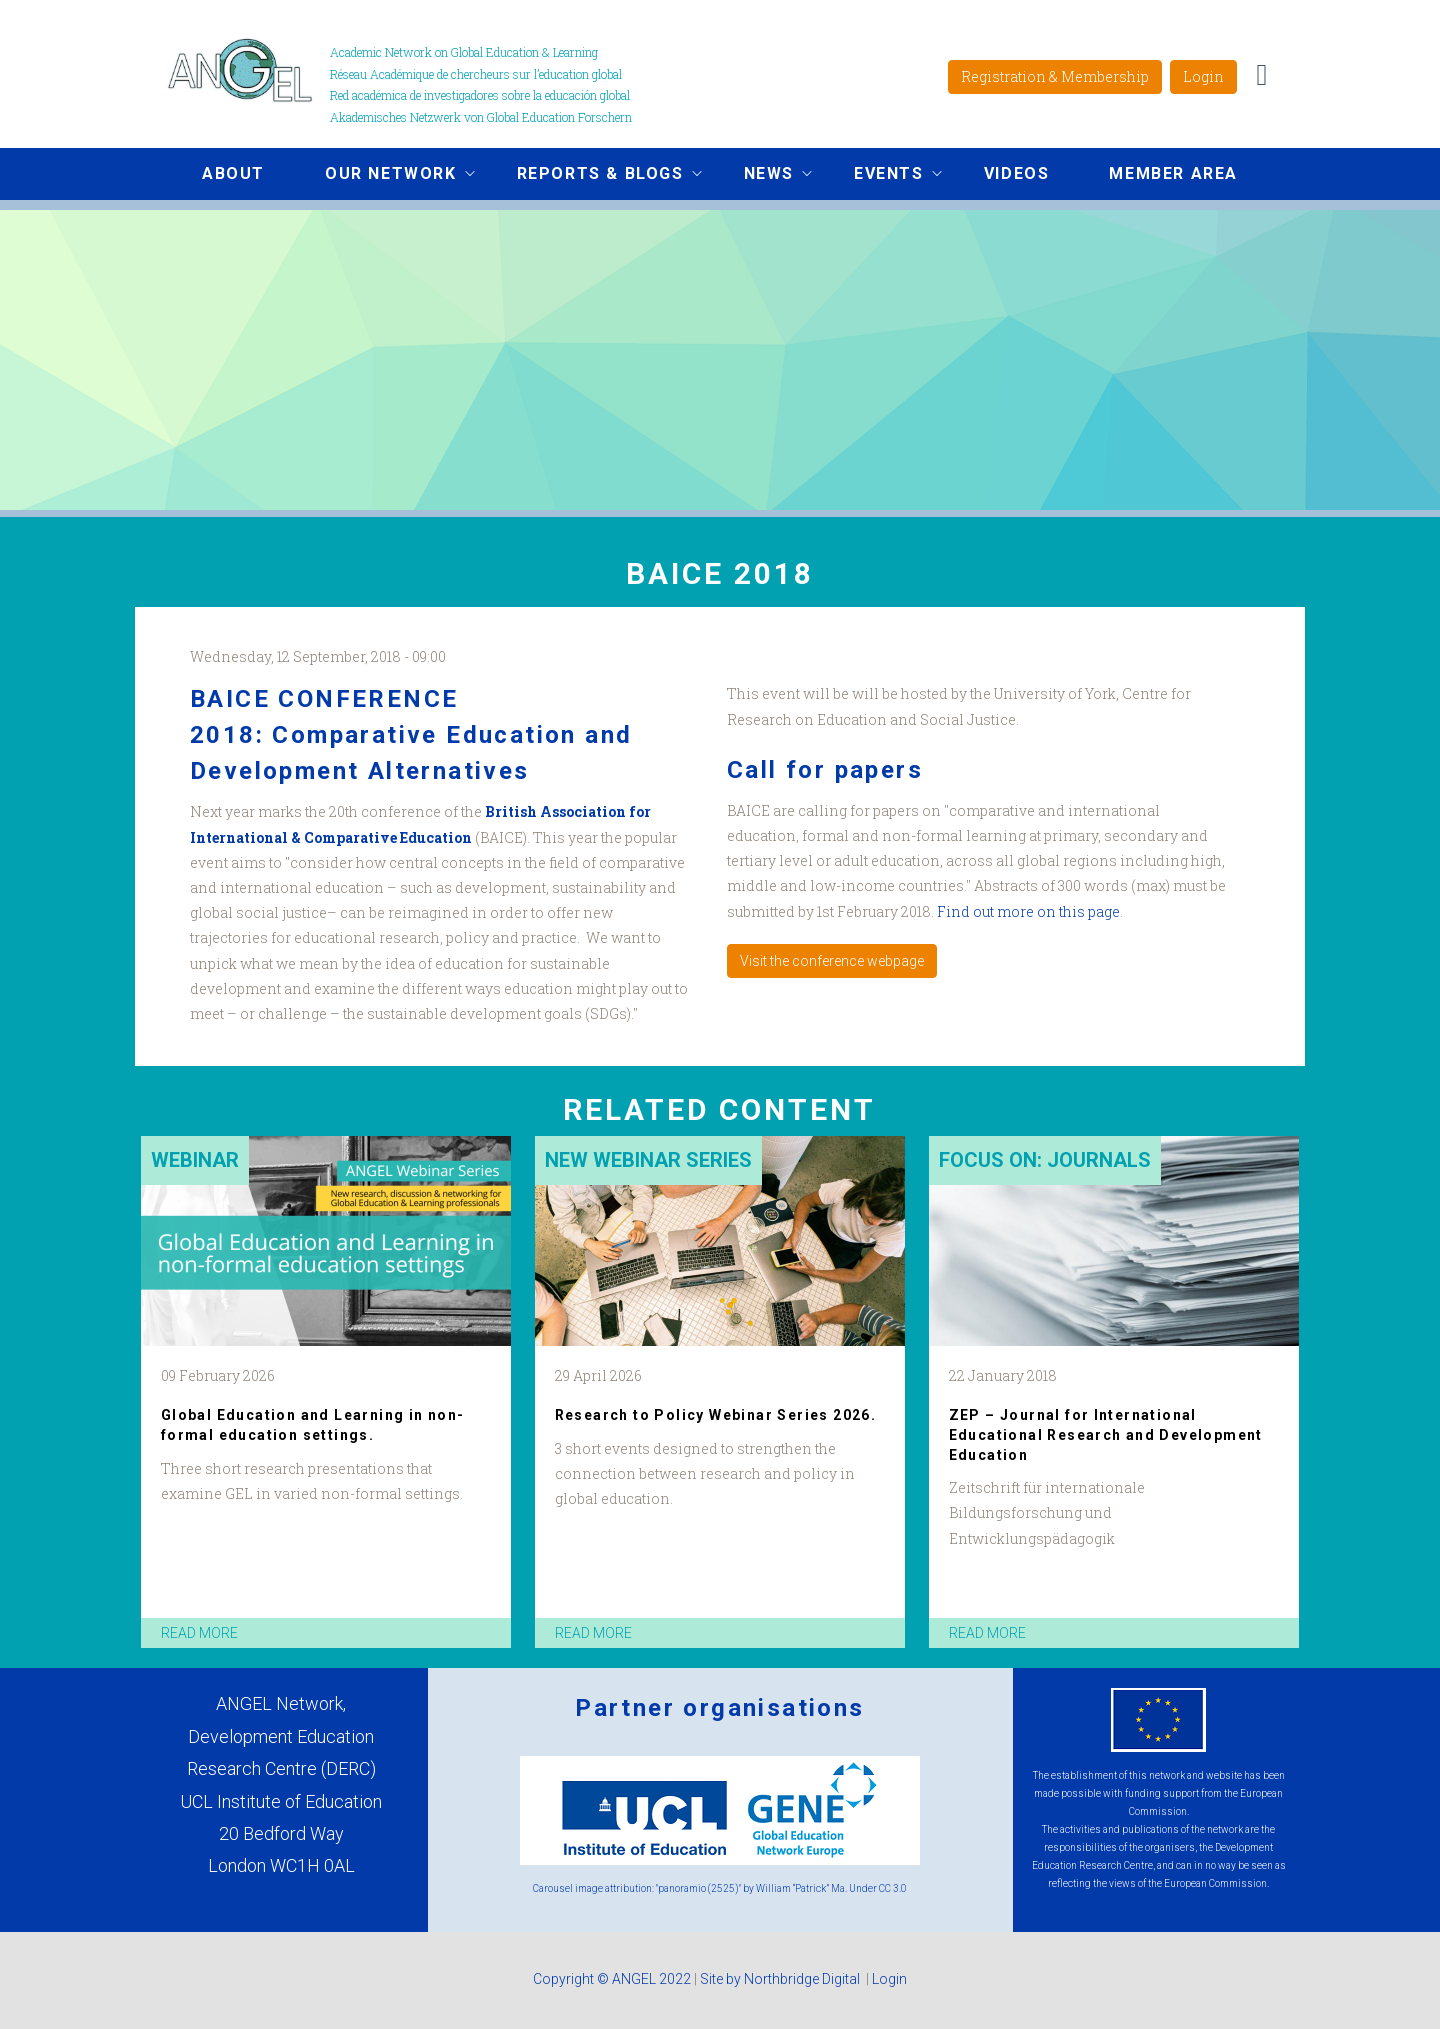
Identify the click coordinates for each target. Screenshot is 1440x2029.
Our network (385, 176)
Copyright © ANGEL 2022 (612, 1979)
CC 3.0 (893, 1888)
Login (1203, 76)
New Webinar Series (648, 1160)
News (763, 176)
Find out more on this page (1028, 911)
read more (199, 1633)
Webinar (195, 1160)
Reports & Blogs (594, 176)
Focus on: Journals (1045, 1160)
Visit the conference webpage (832, 961)
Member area (1173, 173)
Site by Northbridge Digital (781, 1979)
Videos (1017, 173)
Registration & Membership (1055, 76)
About (233, 173)
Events (883, 176)
